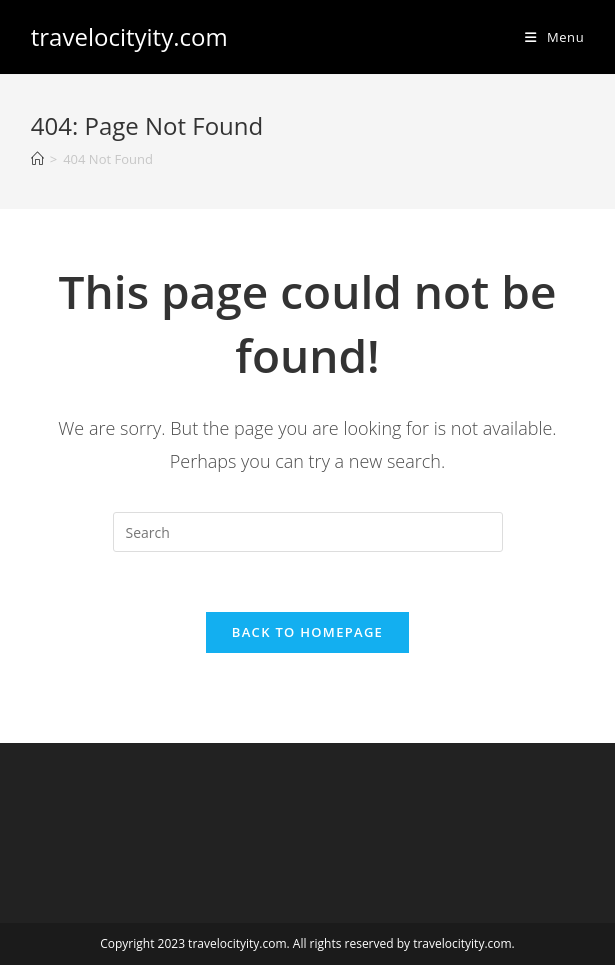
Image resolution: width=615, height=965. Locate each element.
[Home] (37, 159)
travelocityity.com (129, 36)
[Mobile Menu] (554, 37)
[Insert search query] (308, 532)
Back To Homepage (307, 632)
